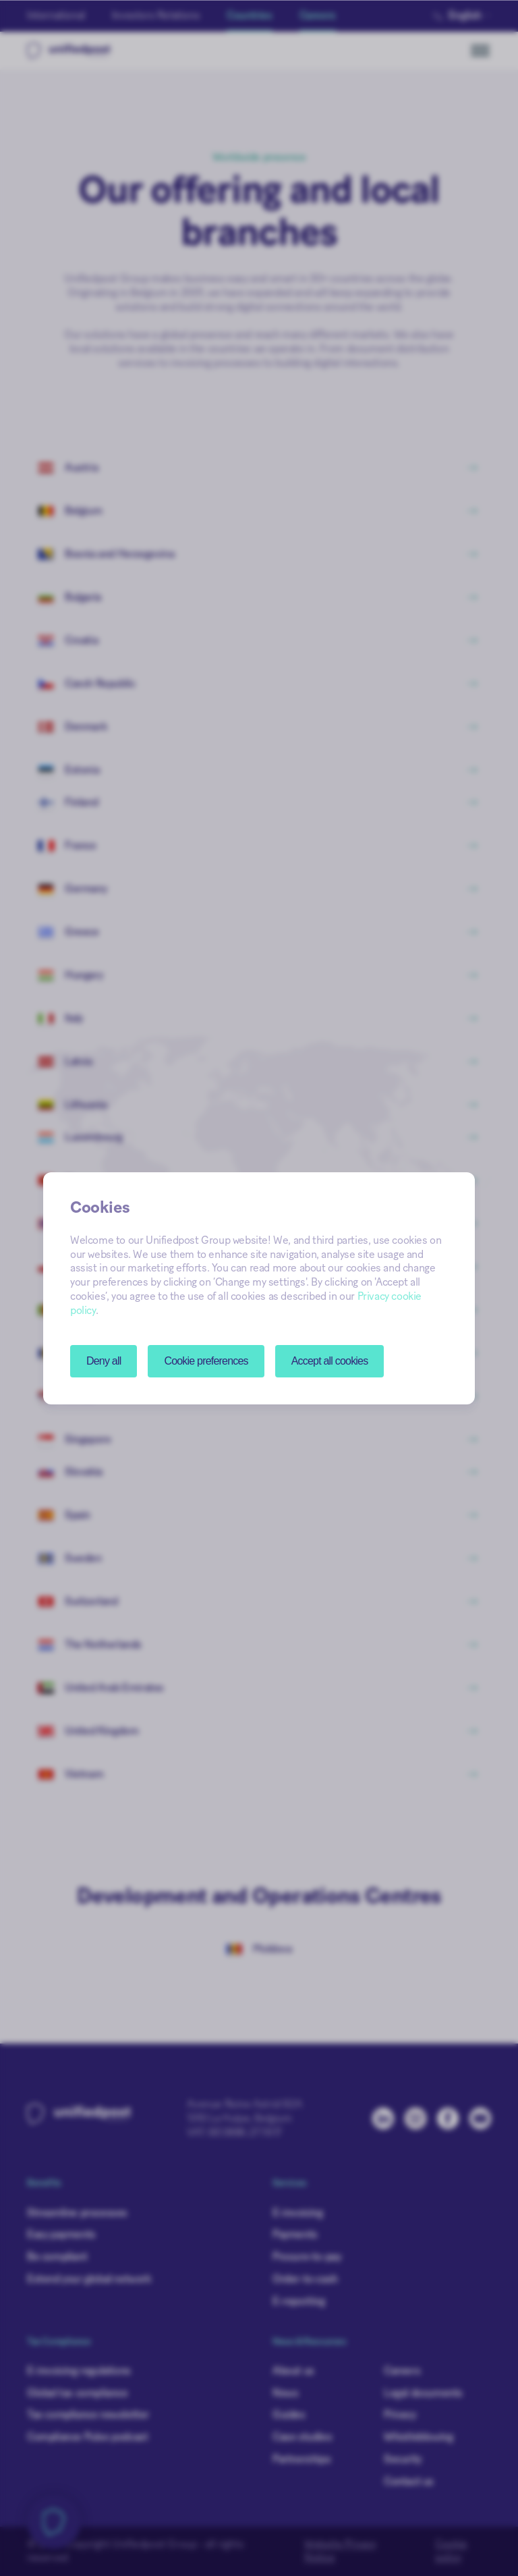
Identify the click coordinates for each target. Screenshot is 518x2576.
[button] (206, 1361)
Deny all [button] (103, 1361)
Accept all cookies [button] (329, 1361)
